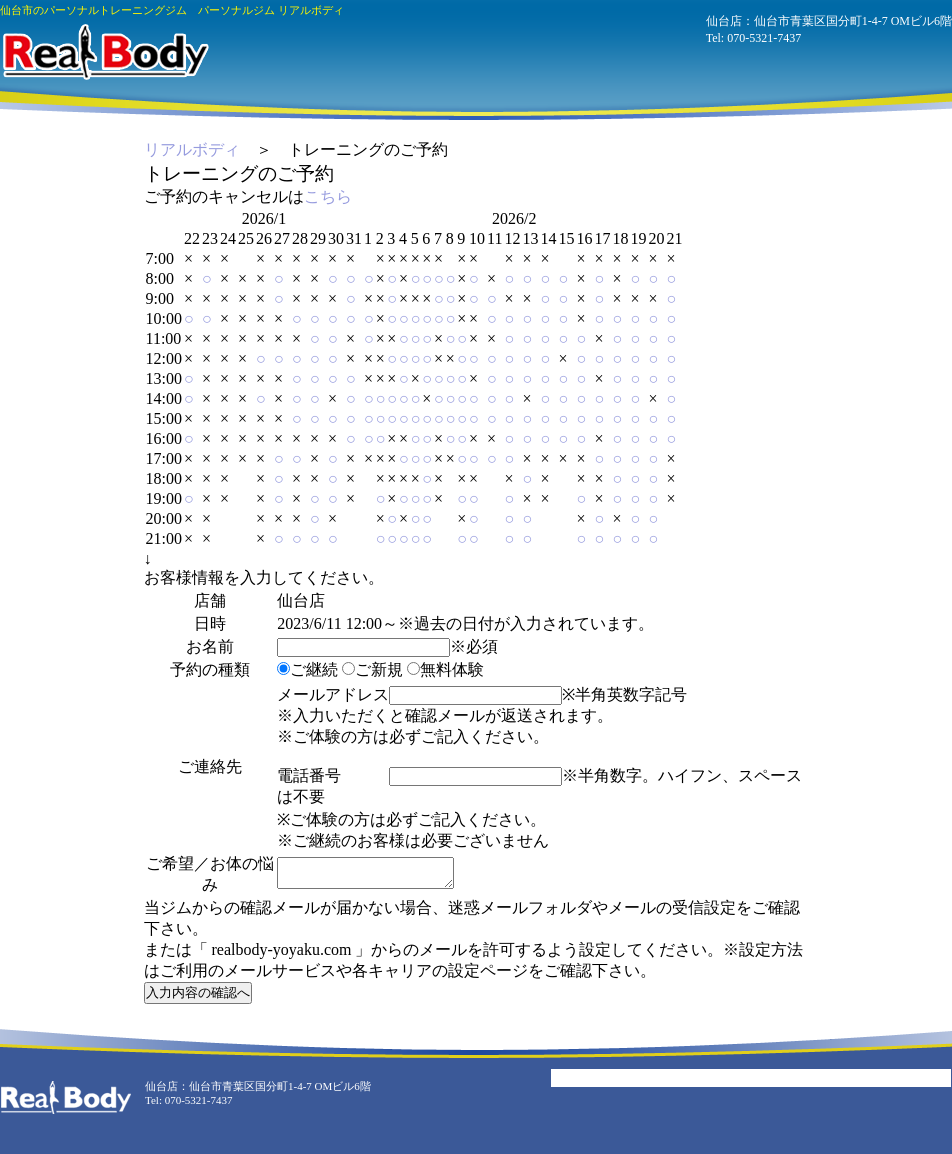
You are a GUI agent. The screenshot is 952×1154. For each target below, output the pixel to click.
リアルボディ (192, 149)
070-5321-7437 (764, 38)
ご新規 (372, 669)
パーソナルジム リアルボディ (104, 52)
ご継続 (307, 669)
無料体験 (445, 669)
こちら (328, 196)
